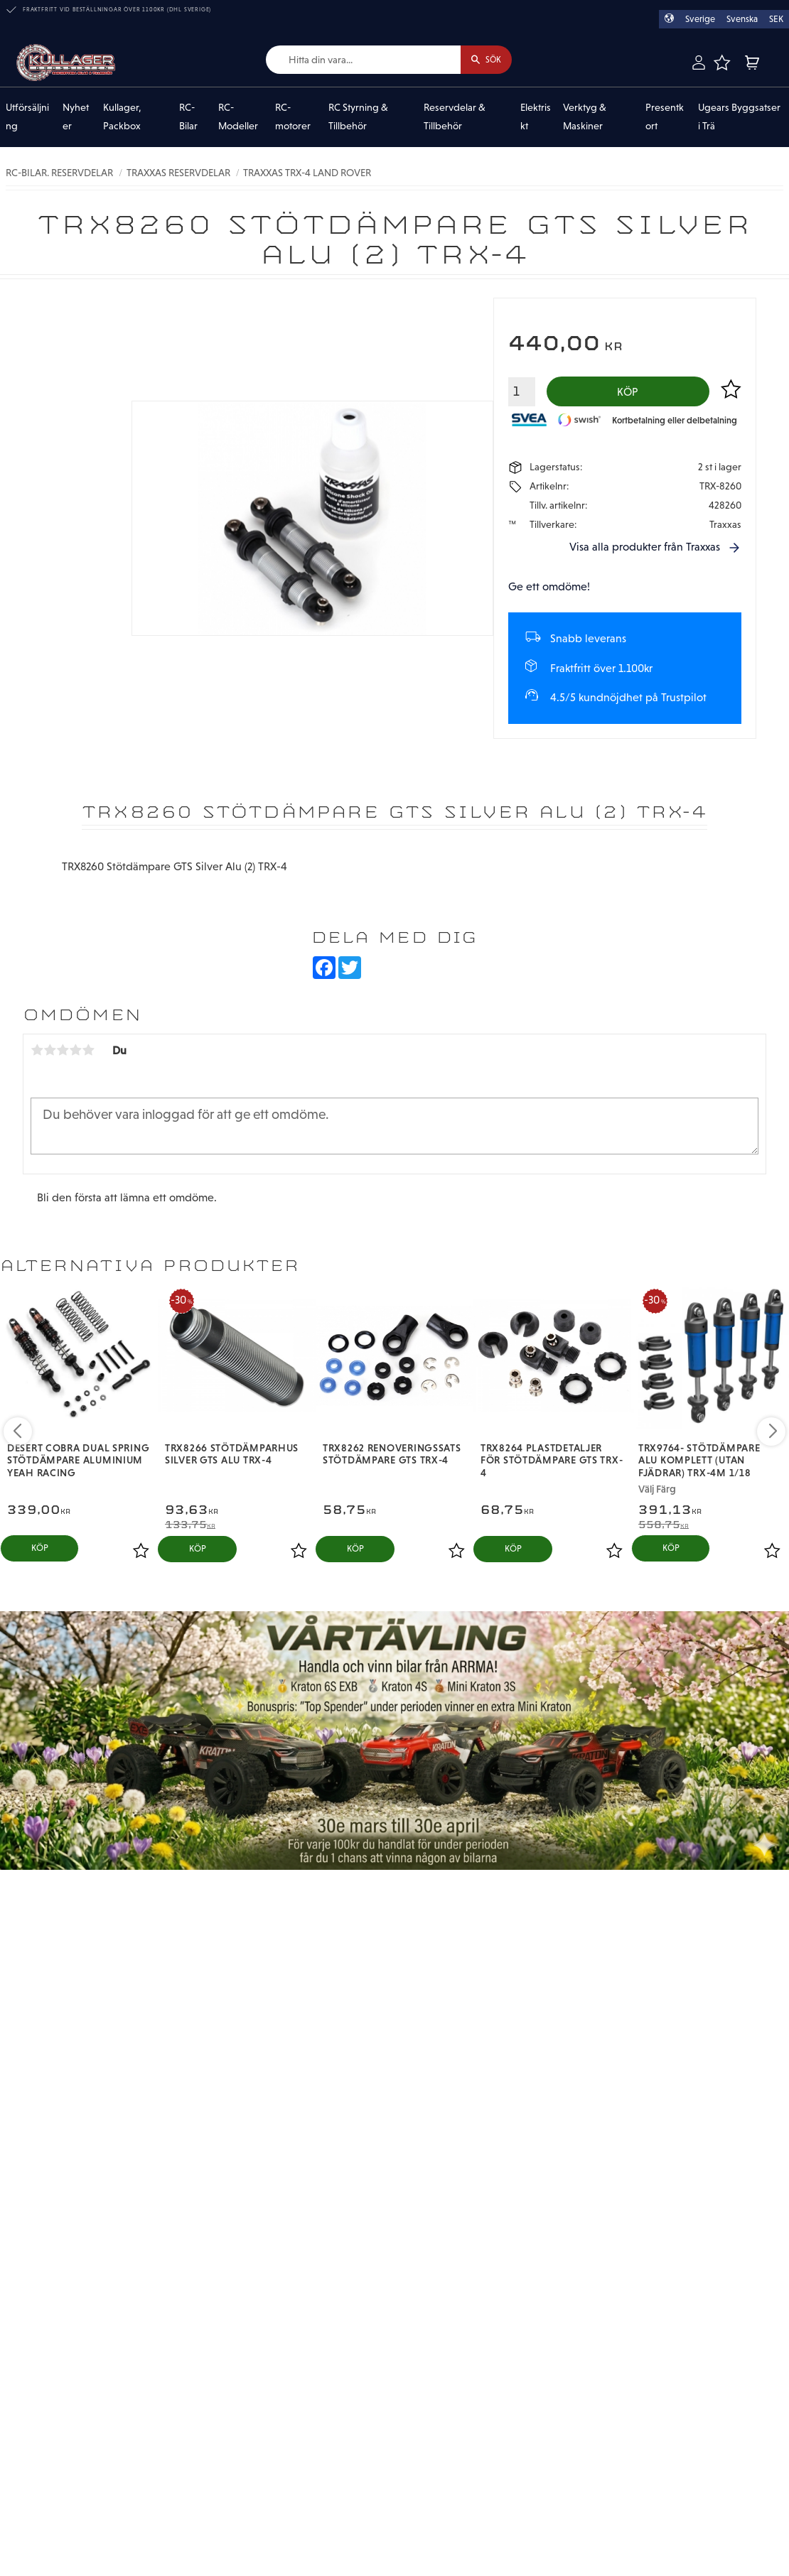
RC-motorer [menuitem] (293, 117)
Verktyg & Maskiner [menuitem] (584, 117)
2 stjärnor (49, 1054)
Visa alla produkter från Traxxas (644, 551)
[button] (721, 62)
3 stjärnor (62, 1054)
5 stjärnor (88, 1054)
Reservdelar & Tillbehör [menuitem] (454, 117)
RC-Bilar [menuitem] (188, 117)
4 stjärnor (75, 1054)
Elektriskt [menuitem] (535, 117)
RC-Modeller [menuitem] (238, 117)
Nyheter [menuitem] (76, 117)
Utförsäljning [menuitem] (27, 117)
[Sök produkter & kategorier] (353, 60)
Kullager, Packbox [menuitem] (122, 117)
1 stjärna (37, 1054)
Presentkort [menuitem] (664, 117)
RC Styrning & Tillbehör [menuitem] (358, 117)
